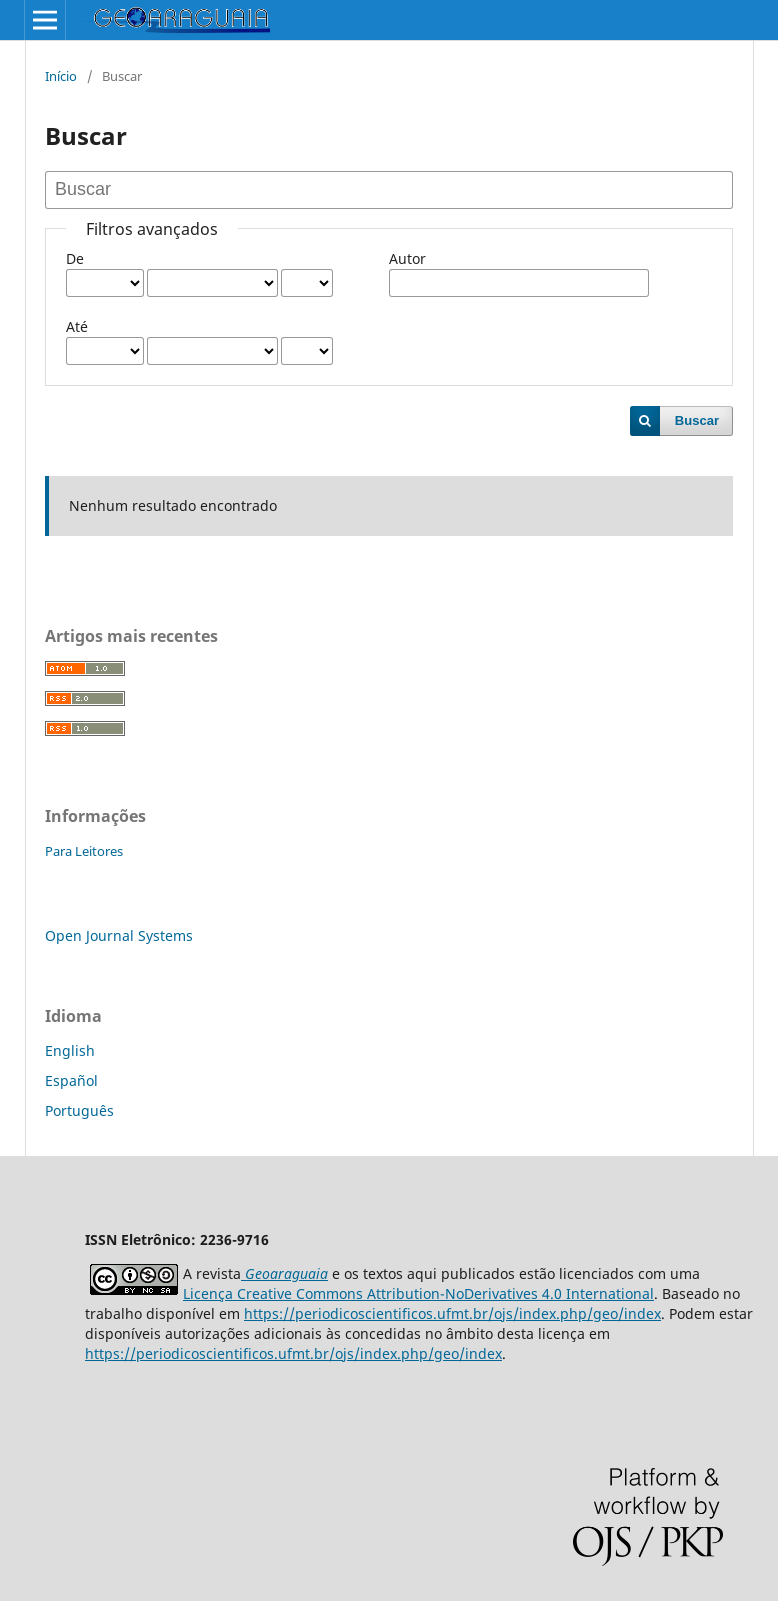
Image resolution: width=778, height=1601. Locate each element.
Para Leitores (84, 851)
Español (71, 1080)
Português (79, 1110)
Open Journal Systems (119, 935)
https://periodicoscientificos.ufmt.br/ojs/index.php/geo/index (452, 1313)
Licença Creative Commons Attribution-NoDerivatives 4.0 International (418, 1293)
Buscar (697, 420)
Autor (407, 258)
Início (61, 76)
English (70, 1050)
